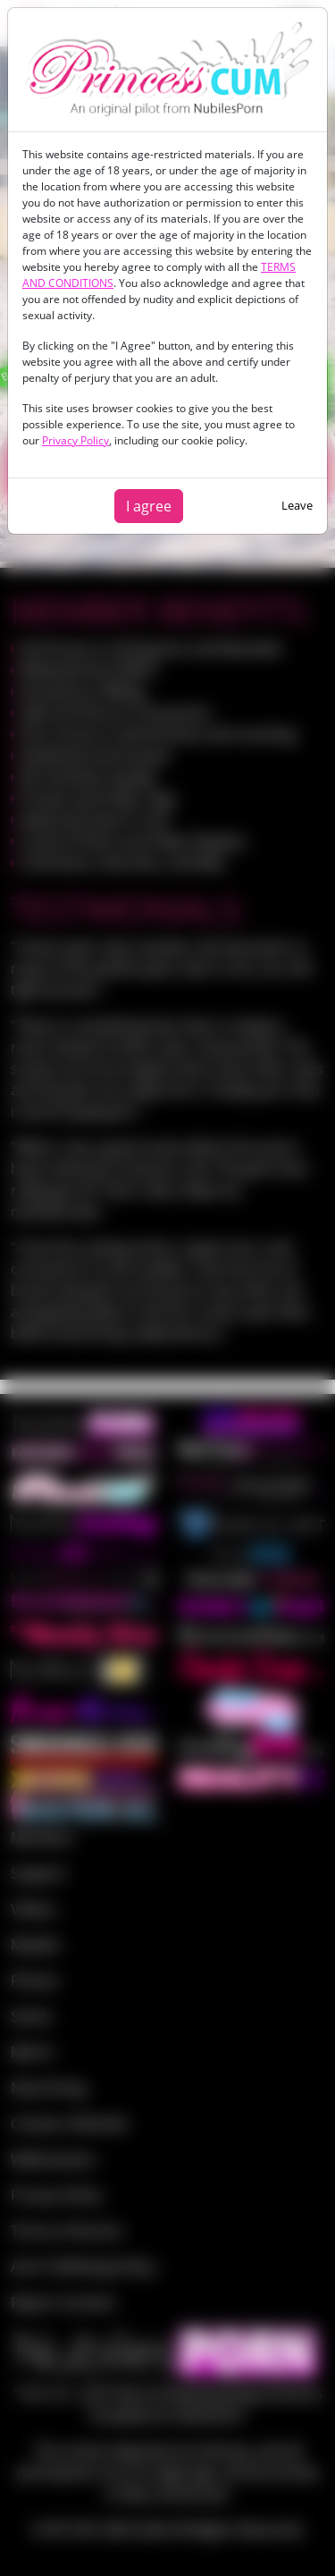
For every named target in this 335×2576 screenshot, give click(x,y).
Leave (297, 505)
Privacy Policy (75, 440)
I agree (149, 506)
